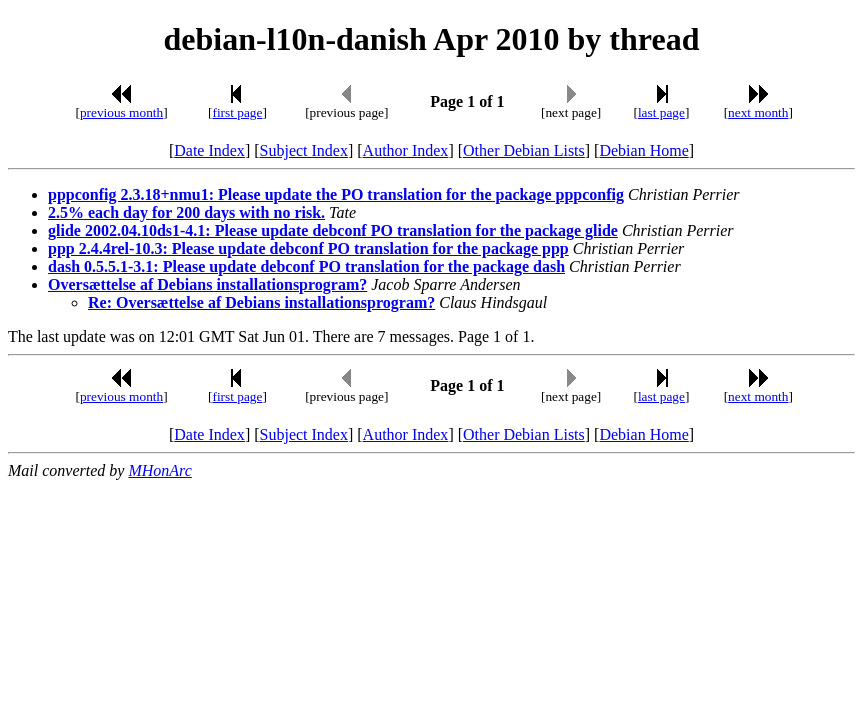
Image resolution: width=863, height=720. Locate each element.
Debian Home (643, 150)
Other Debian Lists (524, 150)
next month (758, 112)
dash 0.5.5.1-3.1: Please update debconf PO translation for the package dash (306, 266)
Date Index (209, 150)
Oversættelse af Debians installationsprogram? (207, 284)
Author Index (406, 150)
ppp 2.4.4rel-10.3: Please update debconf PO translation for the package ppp (308, 248)
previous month (121, 112)
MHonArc (159, 470)
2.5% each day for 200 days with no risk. (186, 212)
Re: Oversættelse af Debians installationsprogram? (261, 302)
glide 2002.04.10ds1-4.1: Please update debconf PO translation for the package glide (333, 230)
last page (661, 112)
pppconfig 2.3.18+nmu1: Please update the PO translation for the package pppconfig (336, 194)
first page (237, 112)
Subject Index (304, 150)
